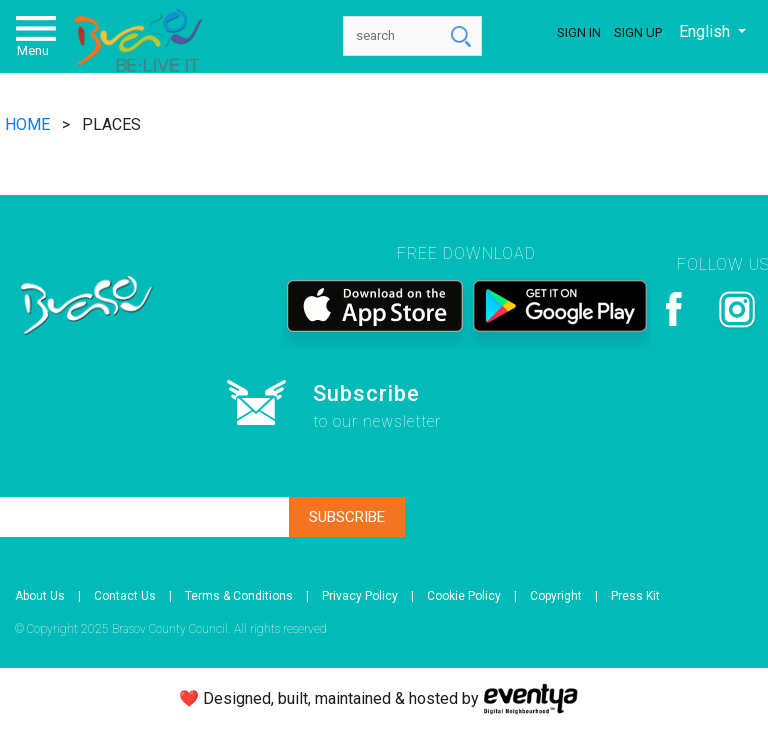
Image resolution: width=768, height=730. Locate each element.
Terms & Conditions (239, 596)
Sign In (579, 32)
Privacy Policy (360, 596)
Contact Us (125, 596)
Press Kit (635, 596)
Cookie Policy (464, 596)
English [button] (706, 31)
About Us (40, 596)
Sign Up (638, 32)
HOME (29, 124)
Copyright (556, 596)
